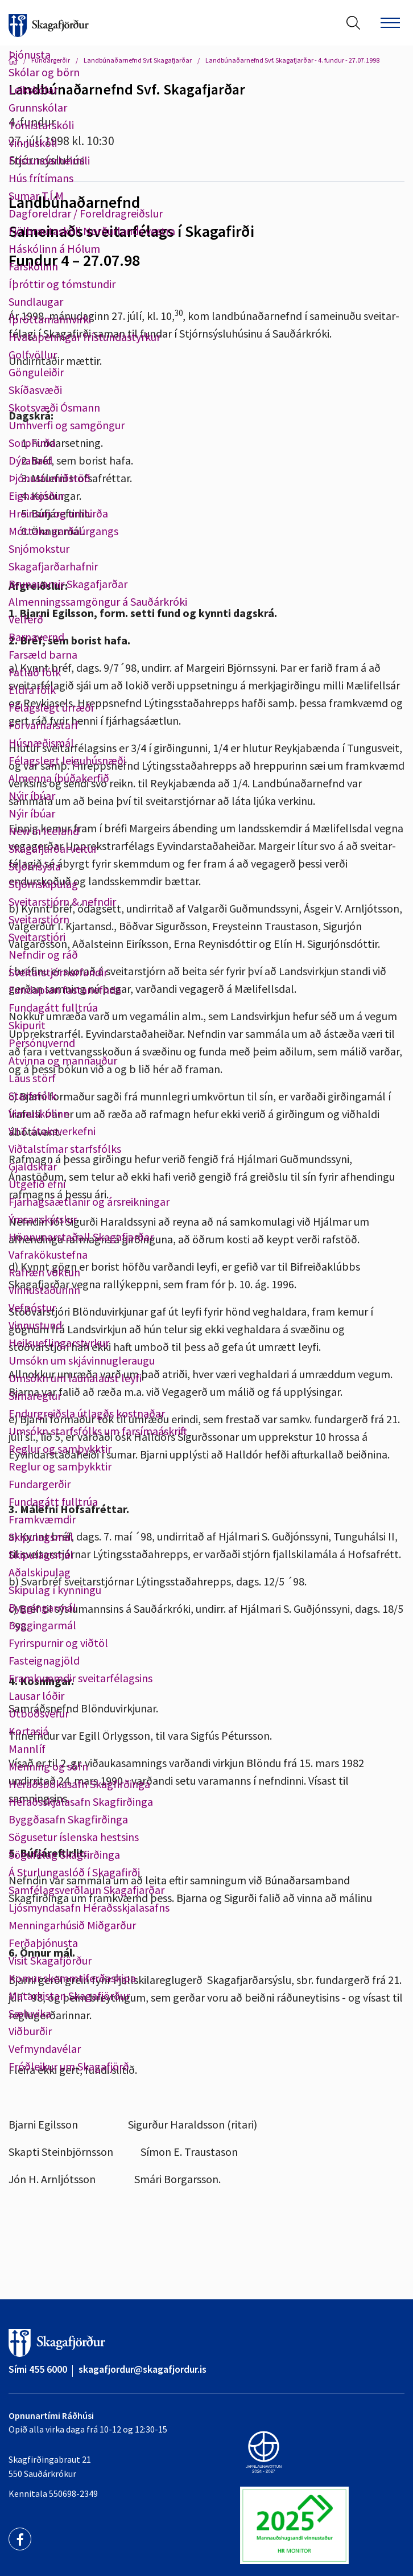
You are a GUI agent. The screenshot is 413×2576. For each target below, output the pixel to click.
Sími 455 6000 (38, 2369)
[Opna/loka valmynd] (390, 23)
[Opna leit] (353, 23)
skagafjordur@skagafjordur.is (142, 2369)
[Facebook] (20, 2539)
